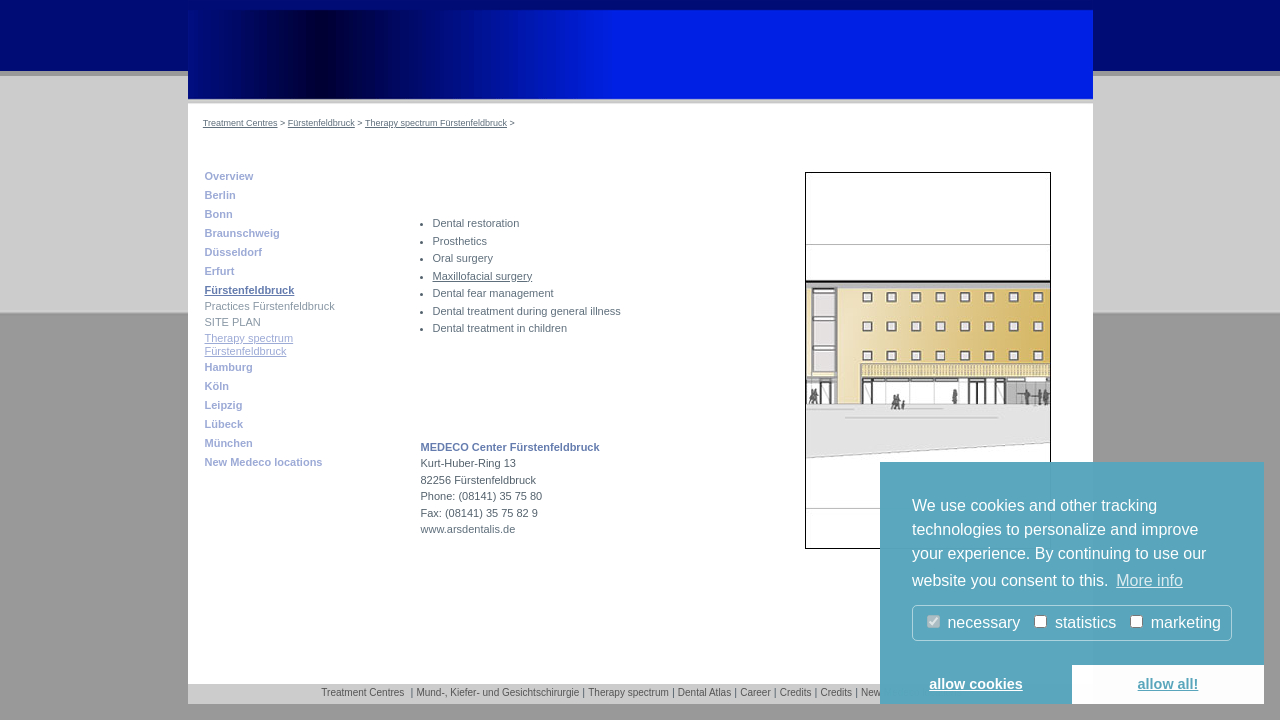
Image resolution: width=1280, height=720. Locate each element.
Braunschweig (242, 233)
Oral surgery (463, 258)
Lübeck (224, 424)
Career (755, 692)
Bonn (219, 214)
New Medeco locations (264, 462)
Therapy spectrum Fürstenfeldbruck (436, 123)
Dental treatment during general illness (527, 311)
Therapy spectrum (628, 692)
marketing (1175, 622)
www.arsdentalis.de (468, 529)
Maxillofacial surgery (483, 276)
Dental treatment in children (500, 328)
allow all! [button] (1168, 684)
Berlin (220, 195)
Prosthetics (460, 241)
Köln (217, 386)
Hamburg (229, 367)
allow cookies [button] (976, 684)
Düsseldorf (233, 252)
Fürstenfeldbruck (321, 123)
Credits (796, 692)
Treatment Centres (240, 123)
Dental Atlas (704, 692)
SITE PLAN (233, 322)
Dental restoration (476, 223)
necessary (973, 622)
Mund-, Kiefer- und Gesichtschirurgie (497, 692)
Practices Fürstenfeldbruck (270, 306)
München (229, 443)
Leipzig (224, 405)
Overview (229, 176)
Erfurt (220, 271)
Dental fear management (493, 293)
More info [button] (1149, 580)
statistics (1075, 622)
